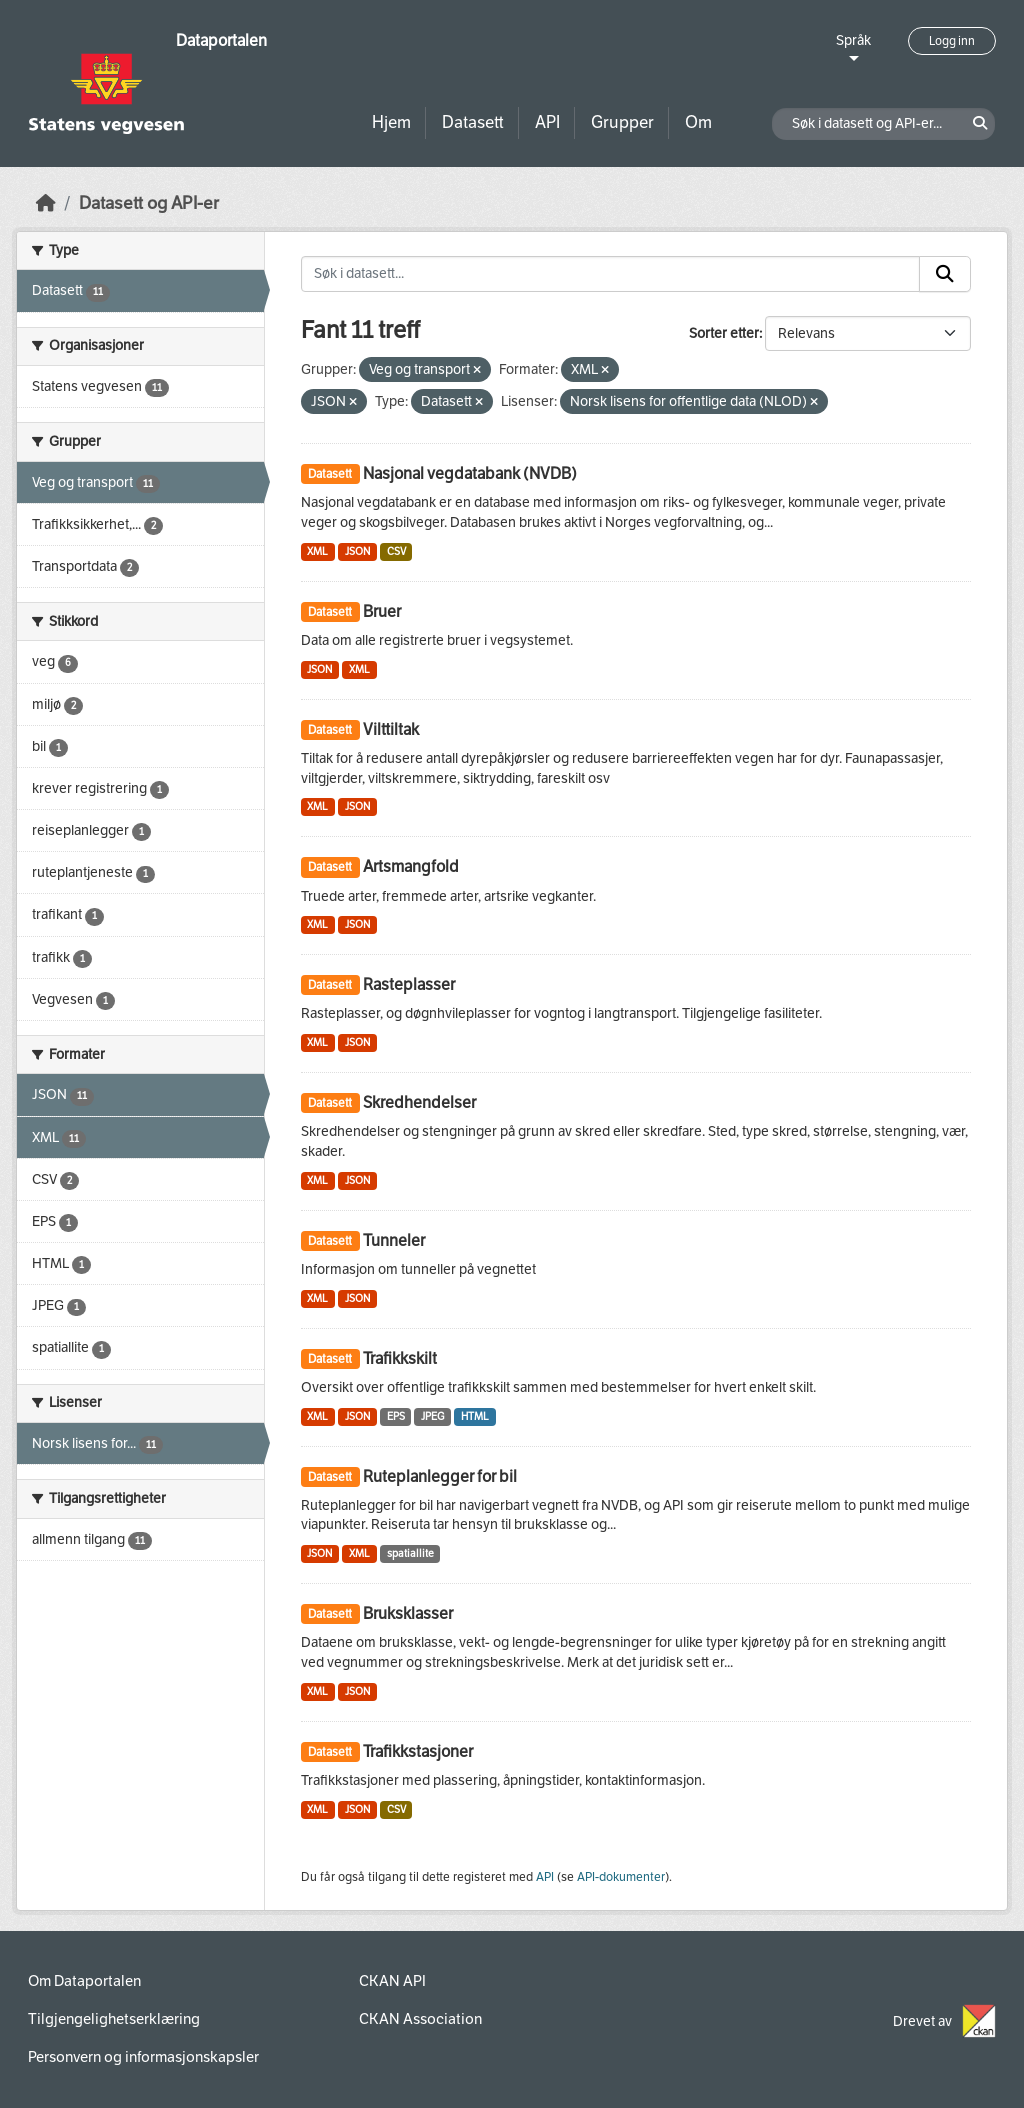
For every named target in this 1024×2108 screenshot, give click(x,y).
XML (317, 551)
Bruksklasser (408, 1613)
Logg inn (952, 41)
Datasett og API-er (149, 203)
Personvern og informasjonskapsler (143, 2057)
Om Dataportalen (84, 1981)
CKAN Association (420, 2019)
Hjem (391, 122)
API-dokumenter (621, 1877)
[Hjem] (46, 203)
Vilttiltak (391, 729)
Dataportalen (221, 40)
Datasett (473, 122)
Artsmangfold (411, 866)
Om (698, 122)
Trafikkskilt (400, 1358)
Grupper (622, 122)
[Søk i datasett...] (611, 274)
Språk (853, 40)
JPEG (432, 1416)
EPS (396, 1416)
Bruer (382, 611)
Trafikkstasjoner (418, 1751)
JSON (357, 551)
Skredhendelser (419, 1102)
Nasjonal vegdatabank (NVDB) (470, 473)
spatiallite (410, 1553)
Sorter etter (724, 333)
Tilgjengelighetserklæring (114, 2019)
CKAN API (392, 1981)
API (547, 122)
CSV (396, 551)
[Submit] (945, 274)
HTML (475, 1416)
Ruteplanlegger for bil (440, 1476)
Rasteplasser (409, 984)
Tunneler (394, 1240)
